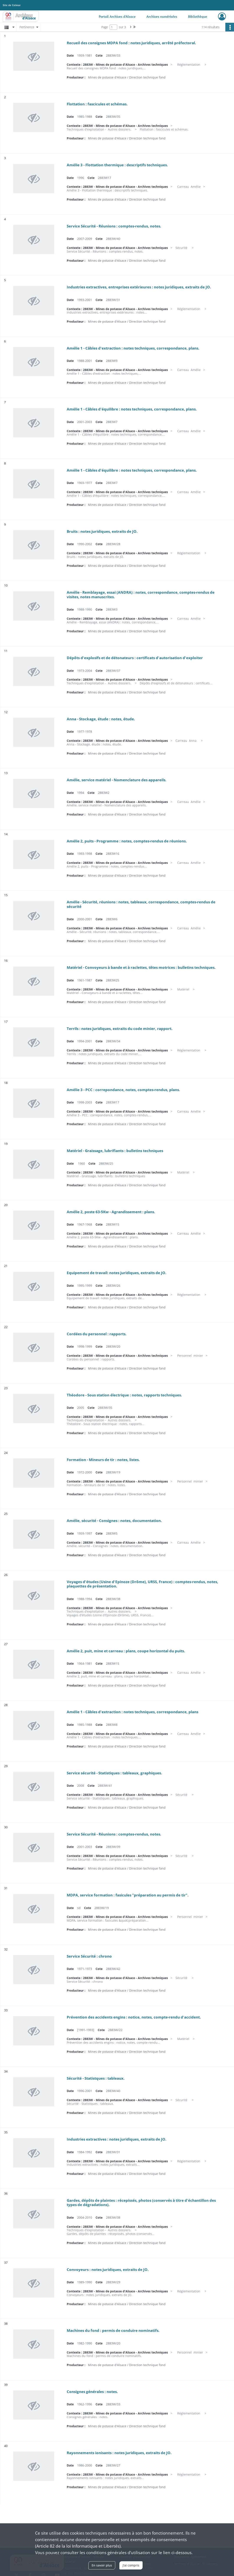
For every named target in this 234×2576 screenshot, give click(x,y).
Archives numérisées (161, 16)
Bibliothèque (197, 16)
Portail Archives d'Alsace (117, 16)
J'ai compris (131, 2565)
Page (104, 27)
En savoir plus (102, 2565)
